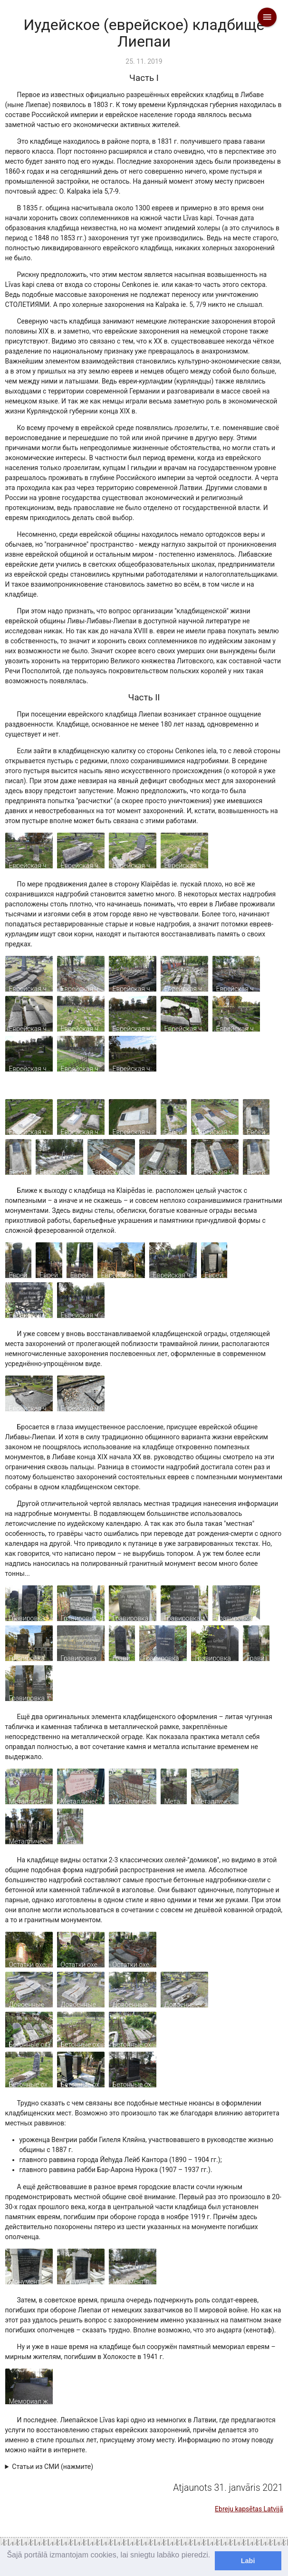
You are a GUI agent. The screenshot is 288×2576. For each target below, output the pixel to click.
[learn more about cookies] (8, 2567)
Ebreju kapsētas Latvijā (249, 2509)
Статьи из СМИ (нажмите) (52, 2466)
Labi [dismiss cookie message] (248, 2561)
